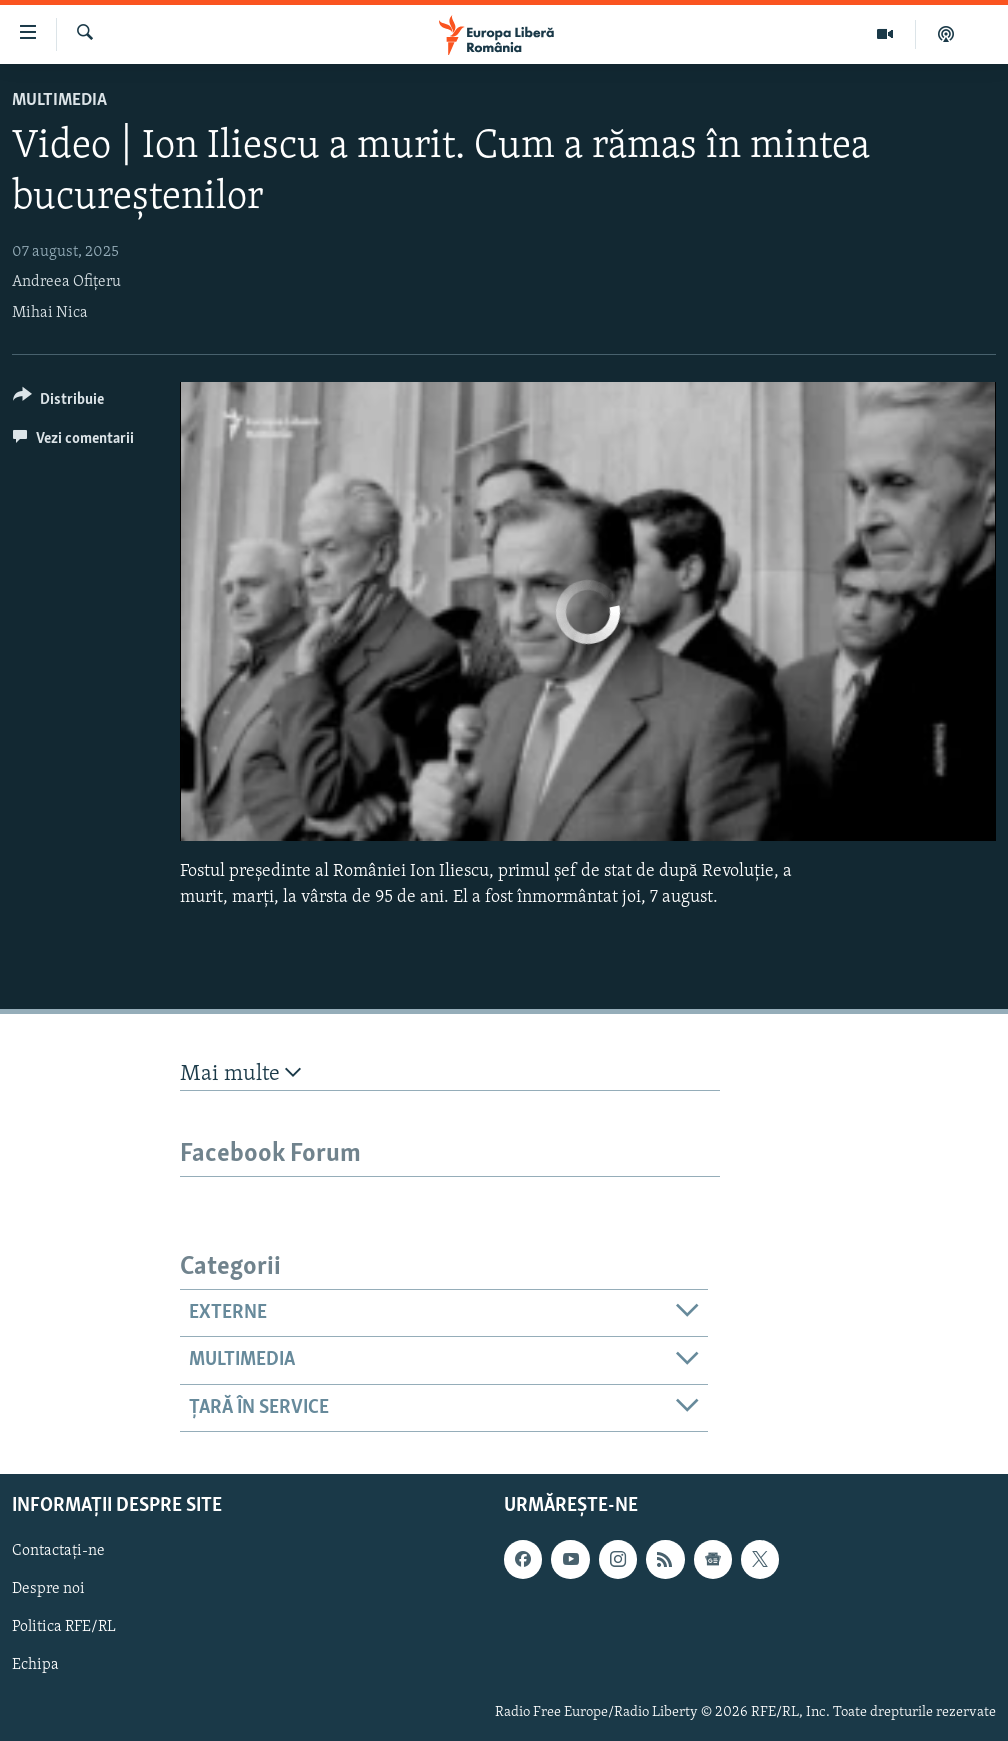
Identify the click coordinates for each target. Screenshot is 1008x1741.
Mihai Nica (50, 313)
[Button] (58, 402)
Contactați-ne (58, 1551)
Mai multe (240, 1073)
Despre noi (48, 1590)
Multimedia (59, 100)
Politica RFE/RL (64, 1628)
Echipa (35, 1666)
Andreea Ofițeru (66, 282)
